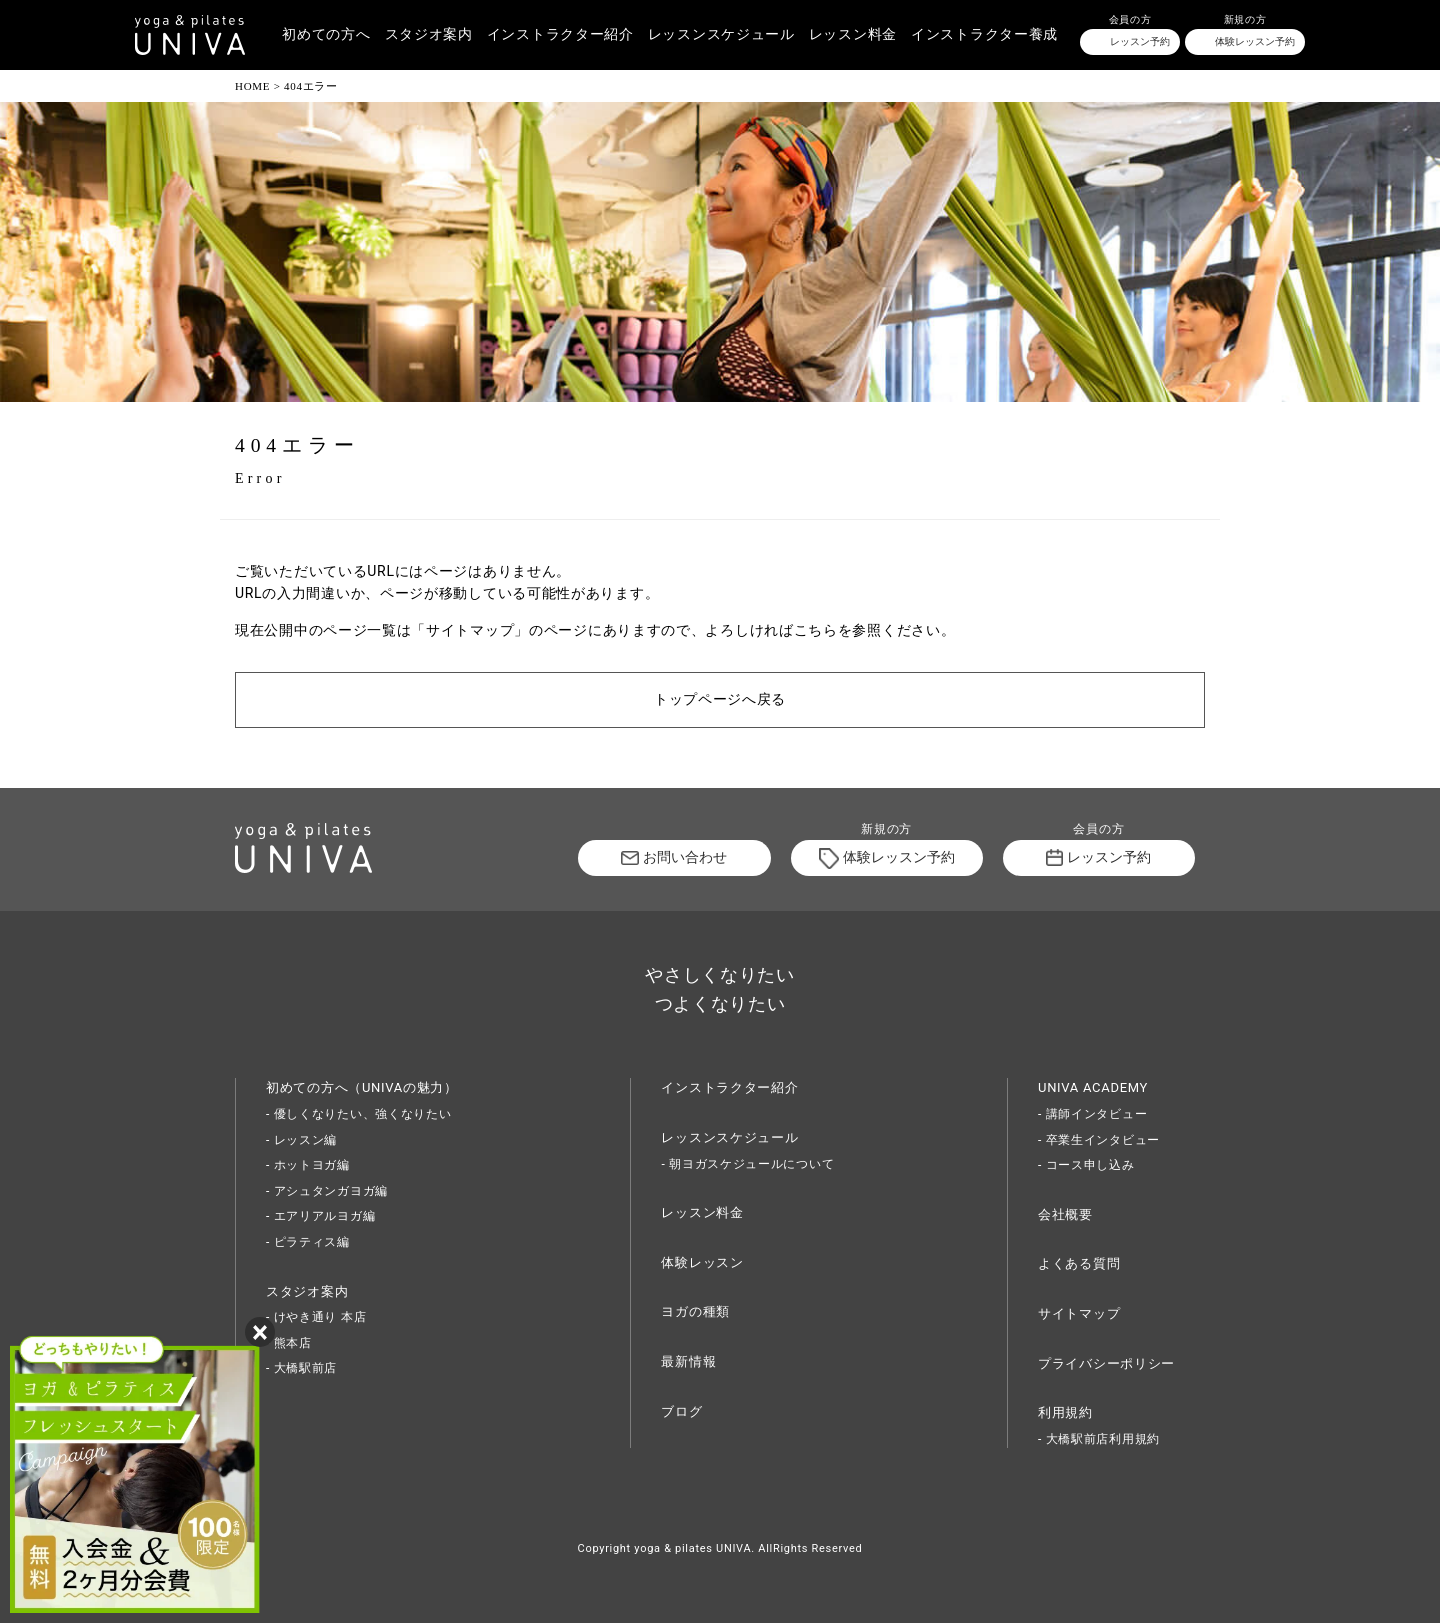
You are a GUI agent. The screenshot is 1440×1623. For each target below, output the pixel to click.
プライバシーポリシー (1106, 1363)
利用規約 (1065, 1412)
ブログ (681, 1411)
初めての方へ (326, 34)
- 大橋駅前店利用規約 (1099, 1439)
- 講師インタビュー (1092, 1114)
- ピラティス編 (308, 1242)
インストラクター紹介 (560, 34)
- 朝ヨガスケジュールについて (747, 1164)
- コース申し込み (1086, 1165)
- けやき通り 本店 (316, 1317)
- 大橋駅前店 (301, 1368)
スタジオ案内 (429, 34)
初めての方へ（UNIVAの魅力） (362, 1087)
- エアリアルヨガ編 (320, 1216)
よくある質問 (1079, 1263)
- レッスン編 (301, 1140)
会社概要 (1065, 1214)
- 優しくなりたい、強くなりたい (359, 1114)
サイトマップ (1079, 1313)
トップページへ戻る (720, 699)
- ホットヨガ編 (308, 1165)
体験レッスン (702, 1262)
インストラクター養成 (984, 34)
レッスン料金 (853, 34)
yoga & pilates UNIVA (692, 1548)
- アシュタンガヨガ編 (327, 1191)
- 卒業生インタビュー (1099, 1140)
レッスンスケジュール (721, 34)
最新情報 (688, 1361)
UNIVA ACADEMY (1093, 1087)
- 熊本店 (289, 1343)
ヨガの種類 (695, 1311)
